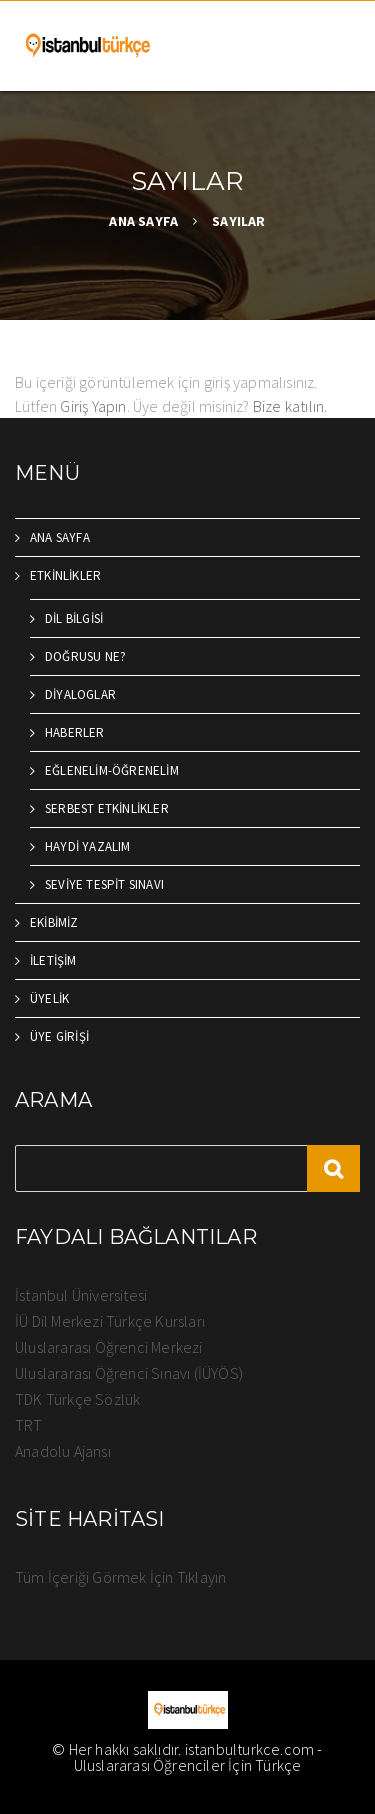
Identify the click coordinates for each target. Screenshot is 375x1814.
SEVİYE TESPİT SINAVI (104, 884)
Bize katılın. (290, 406)
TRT (29, 1425)
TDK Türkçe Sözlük (77, 1399)
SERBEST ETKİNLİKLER (107, 808)
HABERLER (75, 732)
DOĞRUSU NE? (85, 656)
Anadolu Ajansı (63, 1451)
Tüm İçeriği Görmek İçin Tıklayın (120, 1577)
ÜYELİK (49, 998)
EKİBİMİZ (54, 922)
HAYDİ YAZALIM (88, 846)
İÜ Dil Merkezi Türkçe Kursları (110, 1321)
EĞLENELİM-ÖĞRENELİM (112, 770)
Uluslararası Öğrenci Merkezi (109, 1347)
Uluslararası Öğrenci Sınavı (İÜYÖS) (129, 1373)
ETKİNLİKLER (65, 575)
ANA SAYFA (143, 221)
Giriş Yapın (93, 406)
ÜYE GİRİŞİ (59, 1036)
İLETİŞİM (53, 960)
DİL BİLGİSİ (74, 618)
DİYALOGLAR (80, 694)
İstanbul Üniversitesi (81, 1295)
